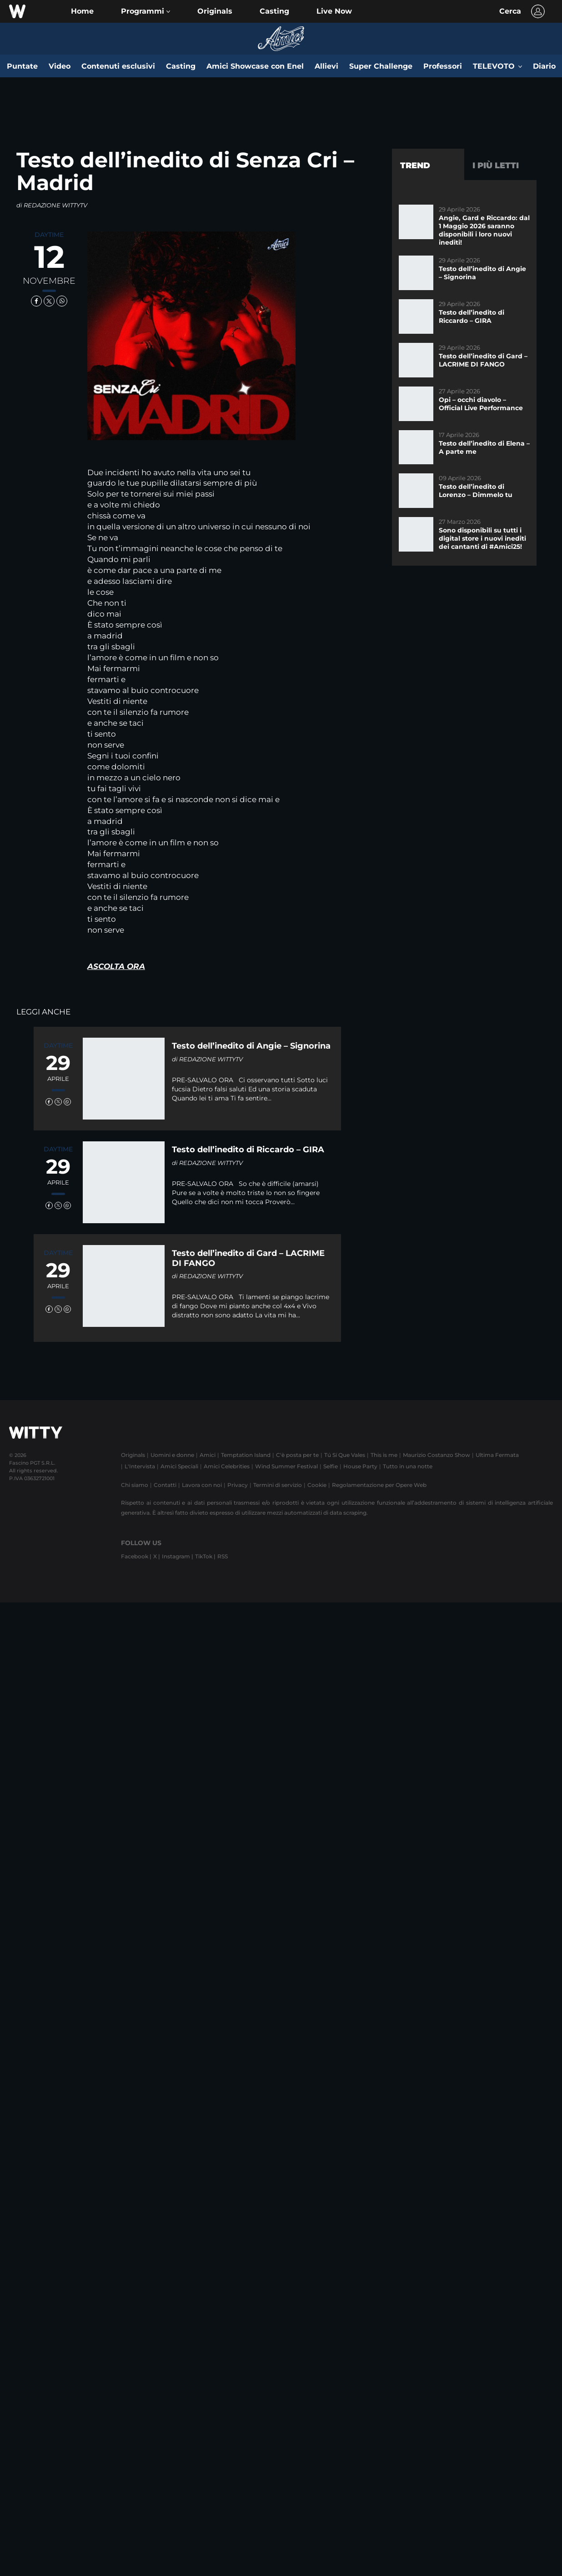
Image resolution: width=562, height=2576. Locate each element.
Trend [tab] (415, 166)
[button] (145, 11)
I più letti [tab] (495, 166)
